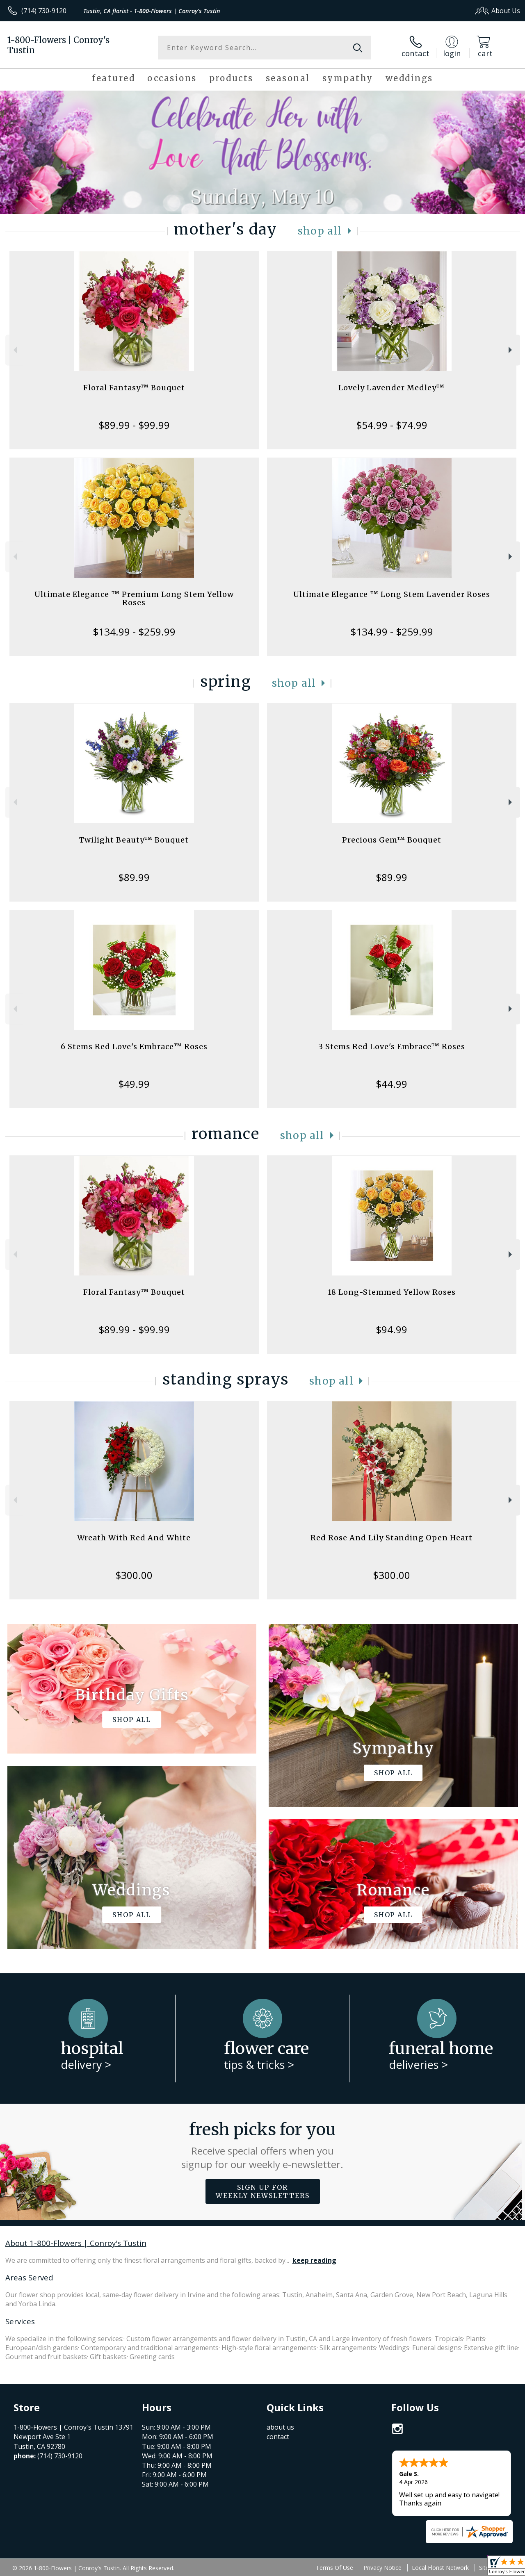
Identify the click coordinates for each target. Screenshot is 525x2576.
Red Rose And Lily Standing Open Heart (391, 1537)
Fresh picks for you (263, 2145)
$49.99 (134, 1084)
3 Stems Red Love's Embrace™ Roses (391, 1046)
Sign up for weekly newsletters (263, 2191)
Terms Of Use (334, 2567)
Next (511, 350)
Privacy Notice (382, 2567)
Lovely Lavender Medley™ (391, 387)
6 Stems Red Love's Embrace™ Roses (134, 1046)
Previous (14, 350)
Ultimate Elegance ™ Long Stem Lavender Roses (391, 594)
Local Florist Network (440, 2567)
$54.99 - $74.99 (391, 425)
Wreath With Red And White (134, 1537)
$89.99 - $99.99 (134, 425)
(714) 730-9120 (43, 10)
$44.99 (391, 1084)
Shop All (320, 231)
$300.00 (134, 1575)
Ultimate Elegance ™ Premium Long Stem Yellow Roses (134, 598)
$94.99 (391, 1329)
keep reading (314, 2260)
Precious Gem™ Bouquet (391, 840)
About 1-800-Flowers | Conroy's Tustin (75, 2243)
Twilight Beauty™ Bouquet (134, 840)
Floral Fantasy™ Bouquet (134, 387)
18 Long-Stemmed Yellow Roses (392, 1292)
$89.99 (134, 877)
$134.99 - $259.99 (134, 631)
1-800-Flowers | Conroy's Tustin (58, 45)
